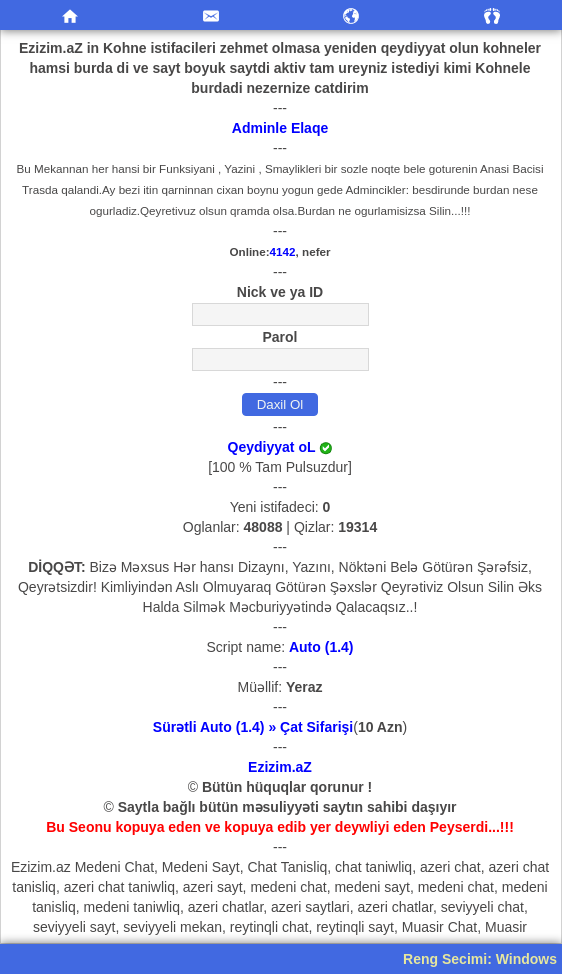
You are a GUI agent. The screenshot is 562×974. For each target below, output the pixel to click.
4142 (283, 251)
